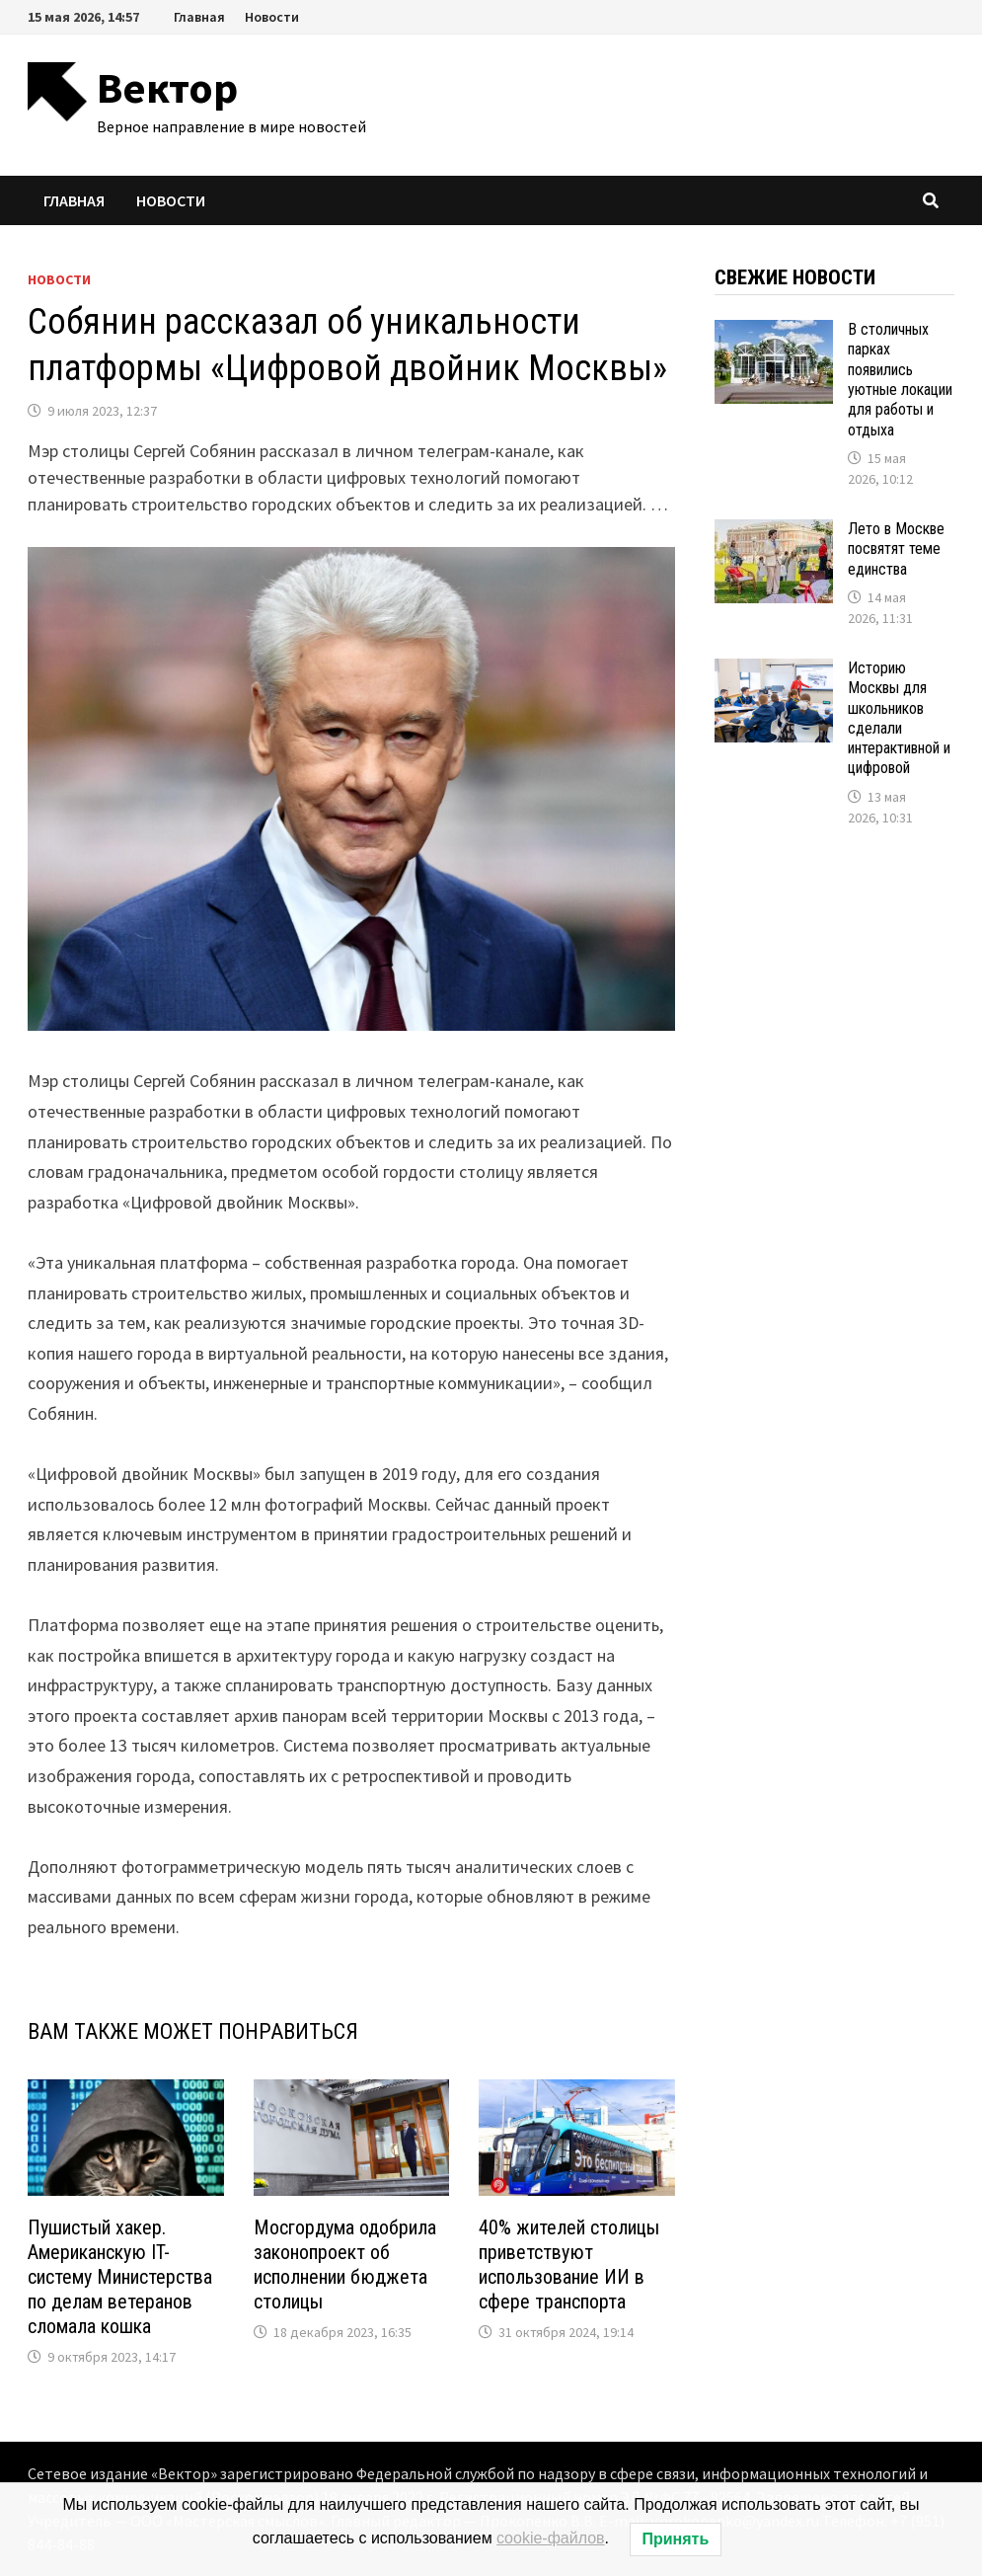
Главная (199, 17)
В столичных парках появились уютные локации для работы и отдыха (900, 379)
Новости (272, 17)
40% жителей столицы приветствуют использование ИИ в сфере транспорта (569, 2264)
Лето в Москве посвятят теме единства (896, 549)
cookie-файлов (550, 2538)
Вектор (167, 87)
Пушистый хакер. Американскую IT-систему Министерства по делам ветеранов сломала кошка (120, 2277)
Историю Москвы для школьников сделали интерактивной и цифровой (899, 718)
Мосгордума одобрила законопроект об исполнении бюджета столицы (345, 2264)
